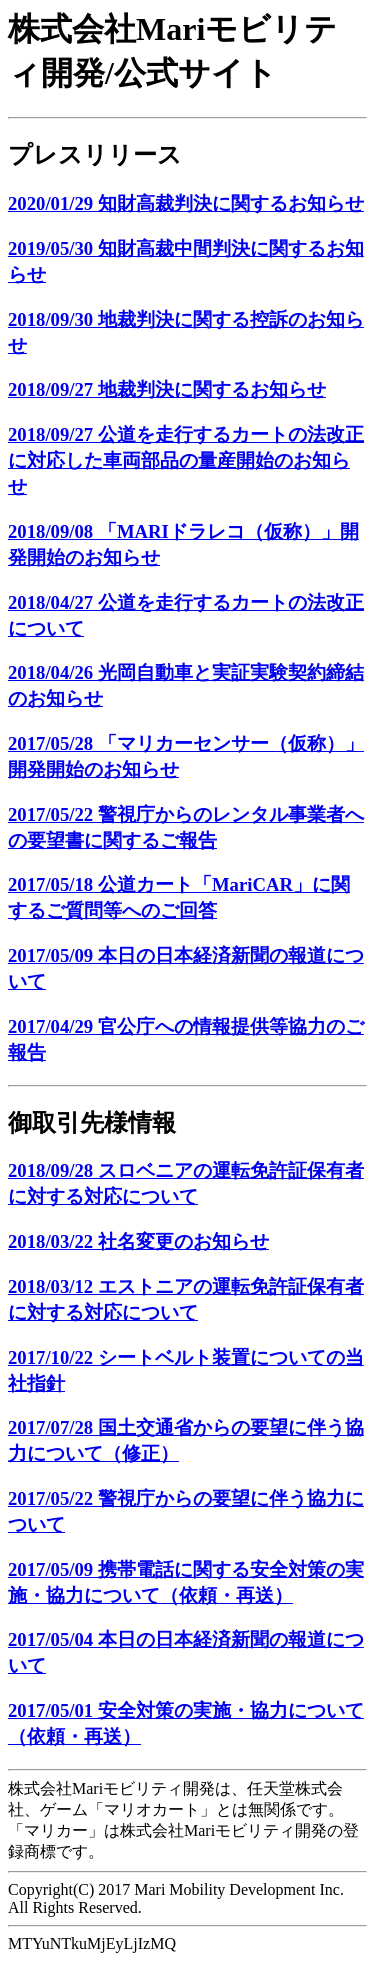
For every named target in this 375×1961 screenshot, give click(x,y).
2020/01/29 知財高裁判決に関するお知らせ (186, 203)
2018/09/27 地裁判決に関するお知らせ (167, 389)
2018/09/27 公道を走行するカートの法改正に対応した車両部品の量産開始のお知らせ (186, 460)
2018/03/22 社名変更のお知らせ (138, 1241)
